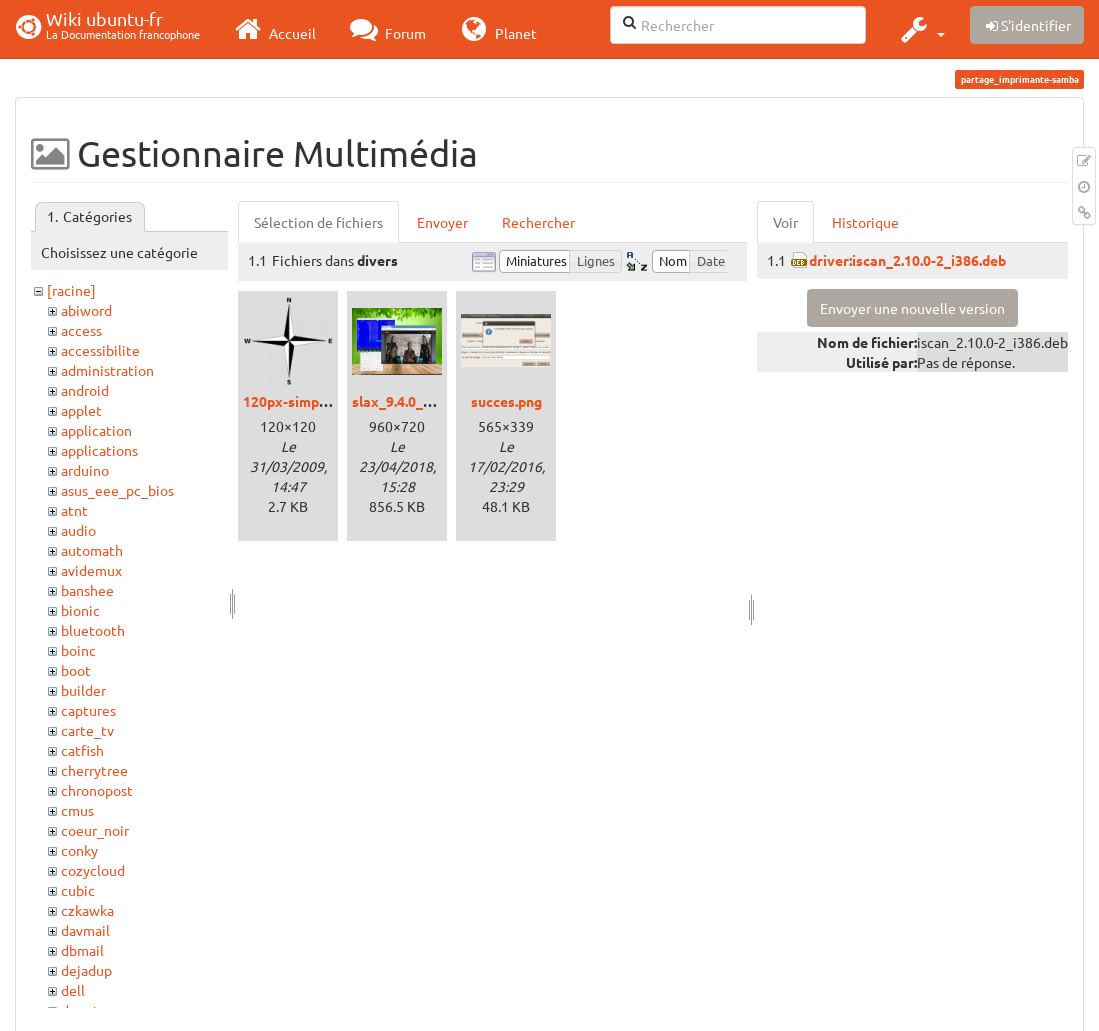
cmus (77, 810)
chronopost (97, 790)
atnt (74, 510)
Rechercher (538, 222)
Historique (865, 222)
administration (107, 370)
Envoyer (442, 222)
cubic (78, 890)
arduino (85, 470)
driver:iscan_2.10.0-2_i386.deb (907, 260)
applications (99, 450)
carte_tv (87, 730)
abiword (86, 310)
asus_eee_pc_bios (117, 490)
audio (78, 530)
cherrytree (94, 770)
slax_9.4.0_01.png (409, 401)
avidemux (91, 570)
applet (81, 410)
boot (76, 670)
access (81, 330)
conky (79, 850)
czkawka (87, 910)
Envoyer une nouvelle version (912, 308)
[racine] (71, 290)
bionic (80, 610)
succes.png (506, 401)
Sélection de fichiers (318, 222)
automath (92, 550)
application (96, 430)
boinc (78, 650)
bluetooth (93, 630)
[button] (920, 29)
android (85, 390)
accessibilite (100, 350)
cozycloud (93, 870)
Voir (785, 222)
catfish (82, 750)
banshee (87, 590)
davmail (85, 930)
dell (73, 990)
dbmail (82, 950)
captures (88, 710)
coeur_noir (95, 830)
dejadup (86, 970)
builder (83, 690)
